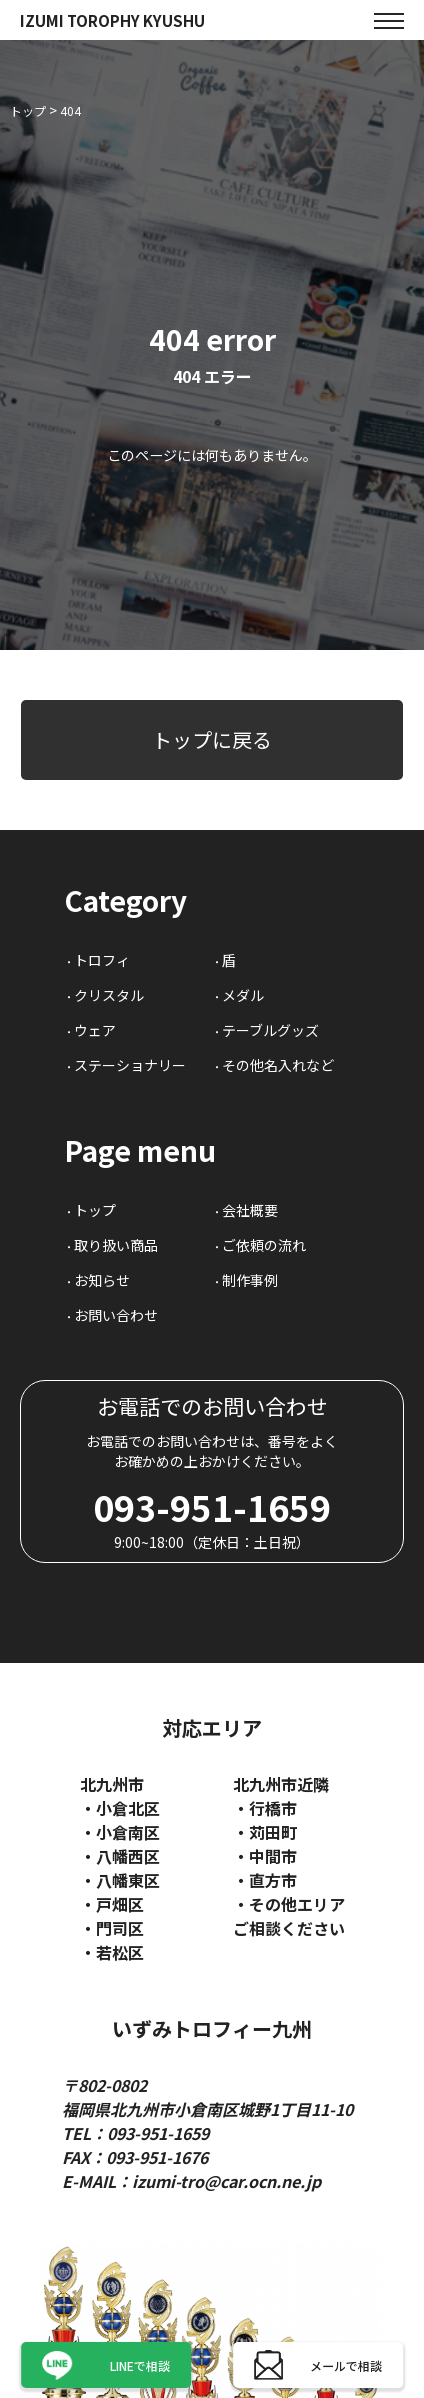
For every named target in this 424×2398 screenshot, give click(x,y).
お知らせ (102, 1280)
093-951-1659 (212, 1506)
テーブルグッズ (270, 1030)
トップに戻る (212, 739)
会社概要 (250, 1210)
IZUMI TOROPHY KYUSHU (112, 20)
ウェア (95, 1030)
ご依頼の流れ (264, 1245)
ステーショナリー (130, 1065)
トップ (95, 1210)
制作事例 (250, 1280)
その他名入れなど (278, 1065)
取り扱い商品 (116, 1245)
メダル (243, 995)
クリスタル (109, 995)
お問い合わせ (116, 1315)
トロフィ (102, 960)
